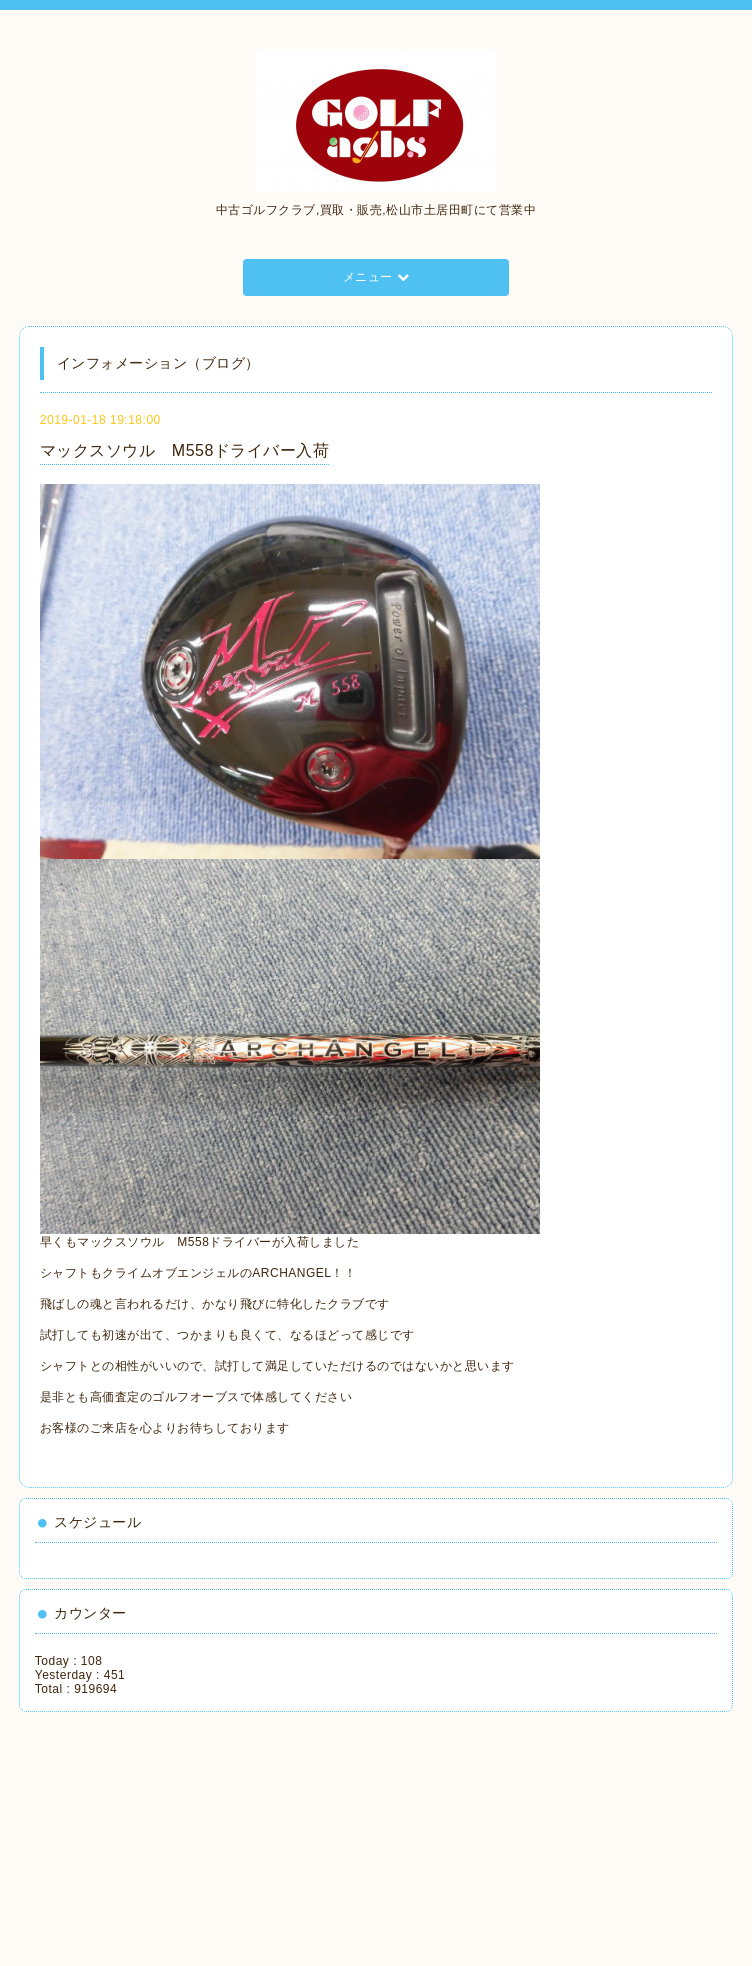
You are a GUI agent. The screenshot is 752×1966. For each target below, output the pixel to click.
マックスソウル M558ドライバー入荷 (185, 450)
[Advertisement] (125, 1832)
